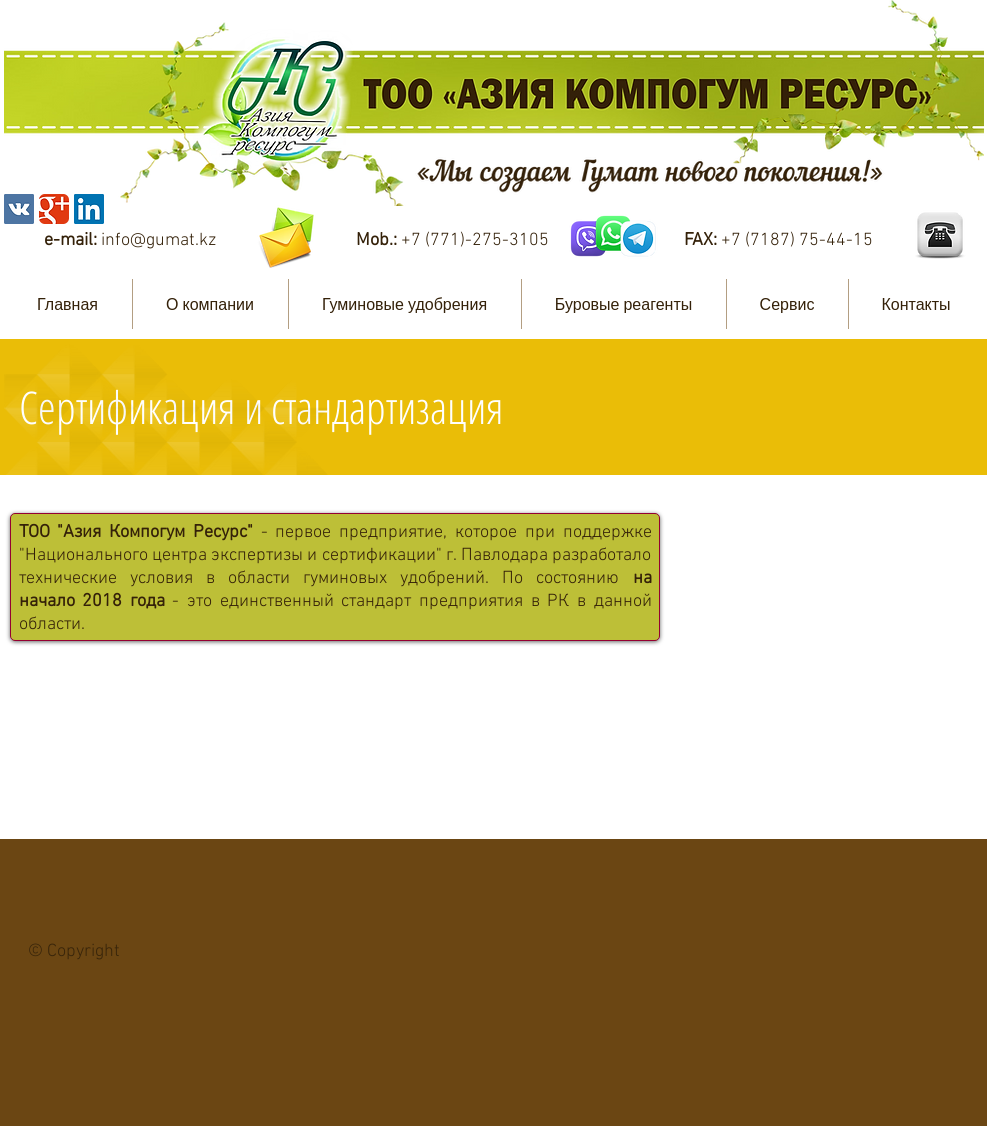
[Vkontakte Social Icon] (19, 209)
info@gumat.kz (158, 240)
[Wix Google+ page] (54, 209)
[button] (210, 304)
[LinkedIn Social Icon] (89, 209)
